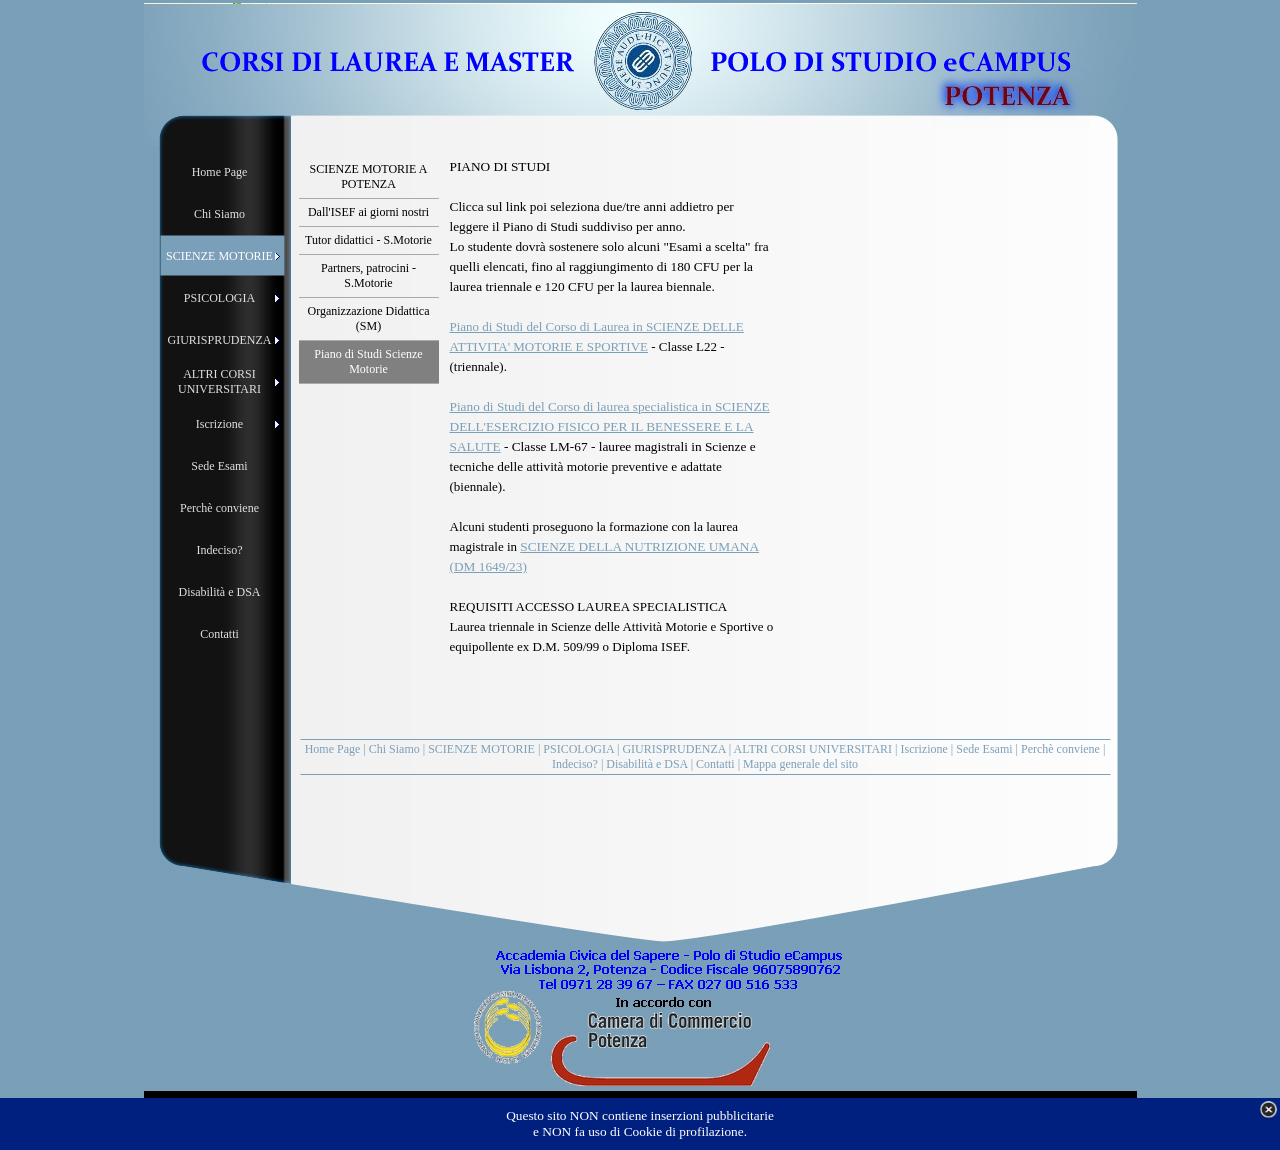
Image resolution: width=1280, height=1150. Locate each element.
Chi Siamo (394, 749)
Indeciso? (575, 764)
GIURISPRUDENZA (673, 749)
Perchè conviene (1060, 749)
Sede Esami (984, 749)
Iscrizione (924, 749)
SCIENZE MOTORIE (481, 749)
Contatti (715, 764)
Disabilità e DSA (646, 764)
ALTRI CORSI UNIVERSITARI (813, 749)
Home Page (333, 749)
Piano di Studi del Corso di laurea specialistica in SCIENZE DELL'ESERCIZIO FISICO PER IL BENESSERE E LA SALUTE (610, 426)
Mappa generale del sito (800, 764)
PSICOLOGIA (578, 749)
